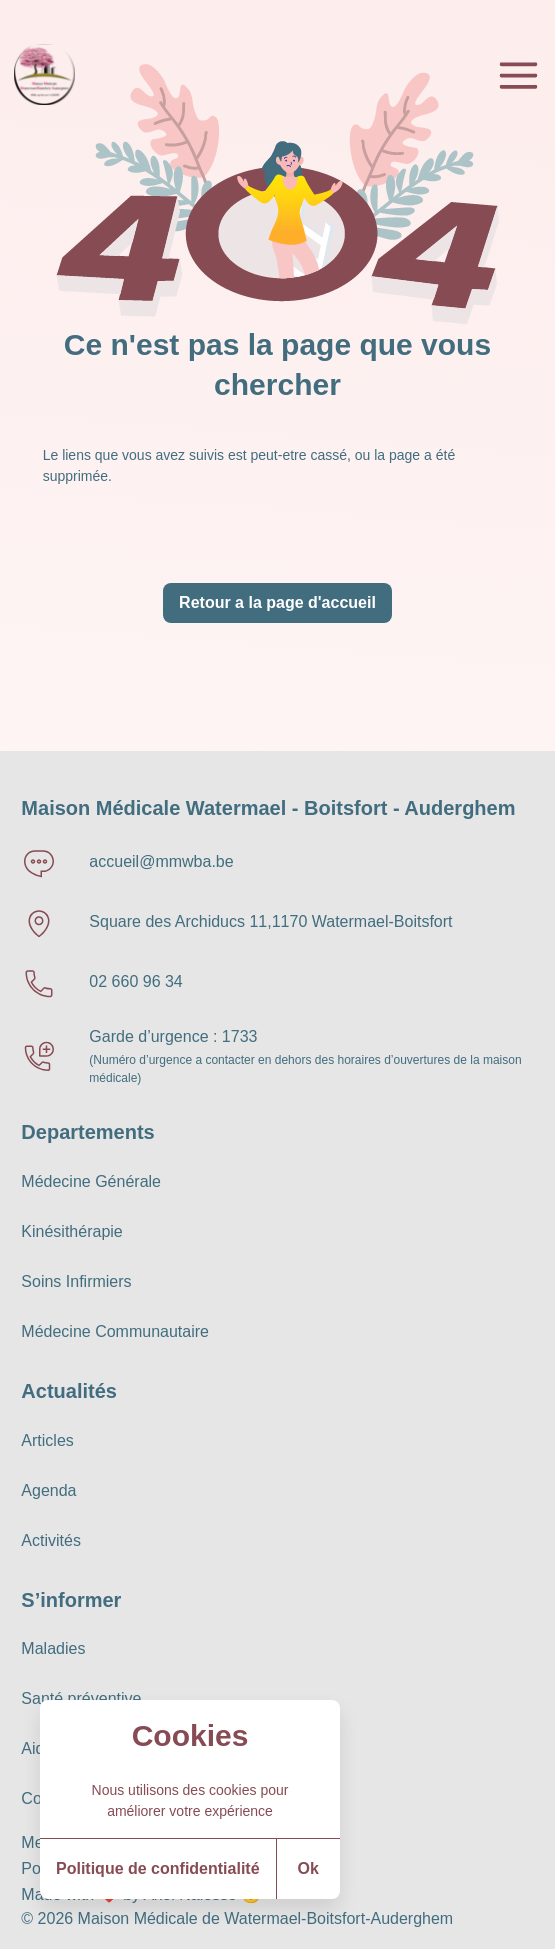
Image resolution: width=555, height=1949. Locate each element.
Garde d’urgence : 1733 (173, 1036)
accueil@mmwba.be (161, 861)
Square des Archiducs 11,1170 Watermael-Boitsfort (270, 921)
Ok (308, 1868)
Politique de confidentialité (158, 1868)
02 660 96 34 (135, 981)
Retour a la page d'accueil (277, 602)
